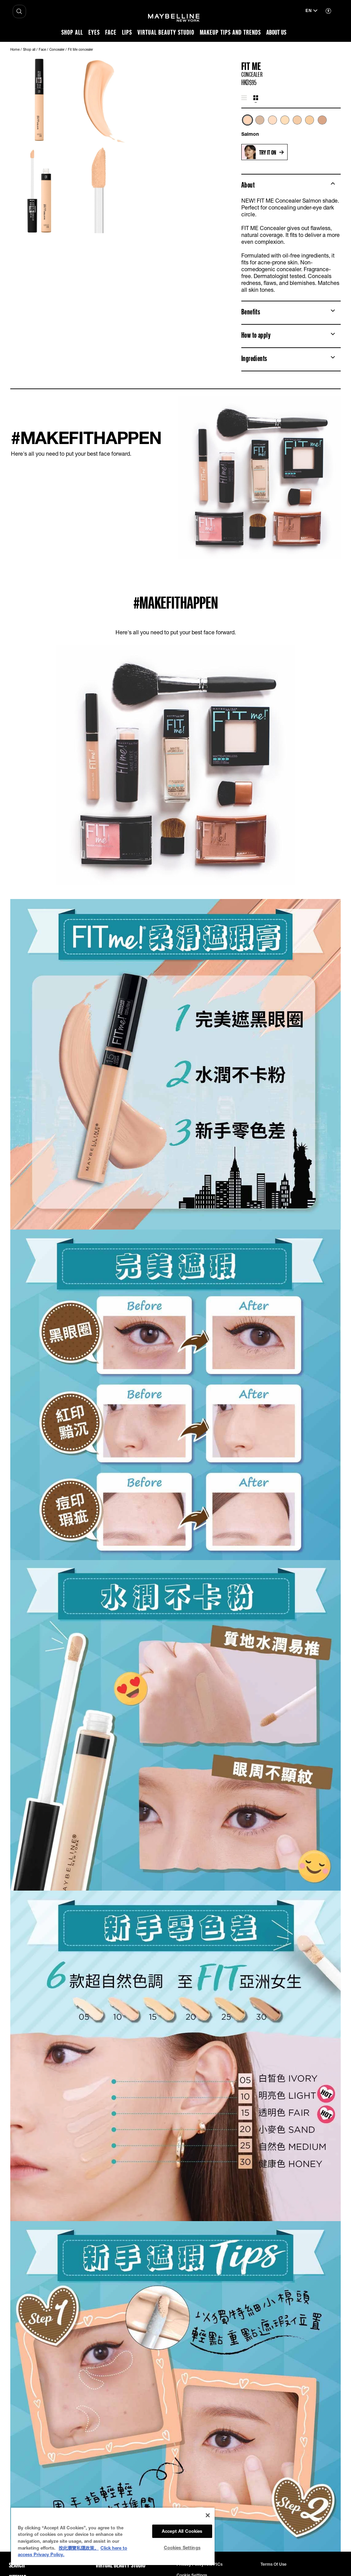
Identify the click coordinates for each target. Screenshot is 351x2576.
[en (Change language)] (311, 11)
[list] (291, 123)
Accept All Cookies (182, 2531)
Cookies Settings (182, 2547)
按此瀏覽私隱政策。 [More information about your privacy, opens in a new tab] (79, 2548)
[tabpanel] (291, 126)
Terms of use (274, 2564)
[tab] (244, 98)
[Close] (208, 2515)
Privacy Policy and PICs (199, 2564)
